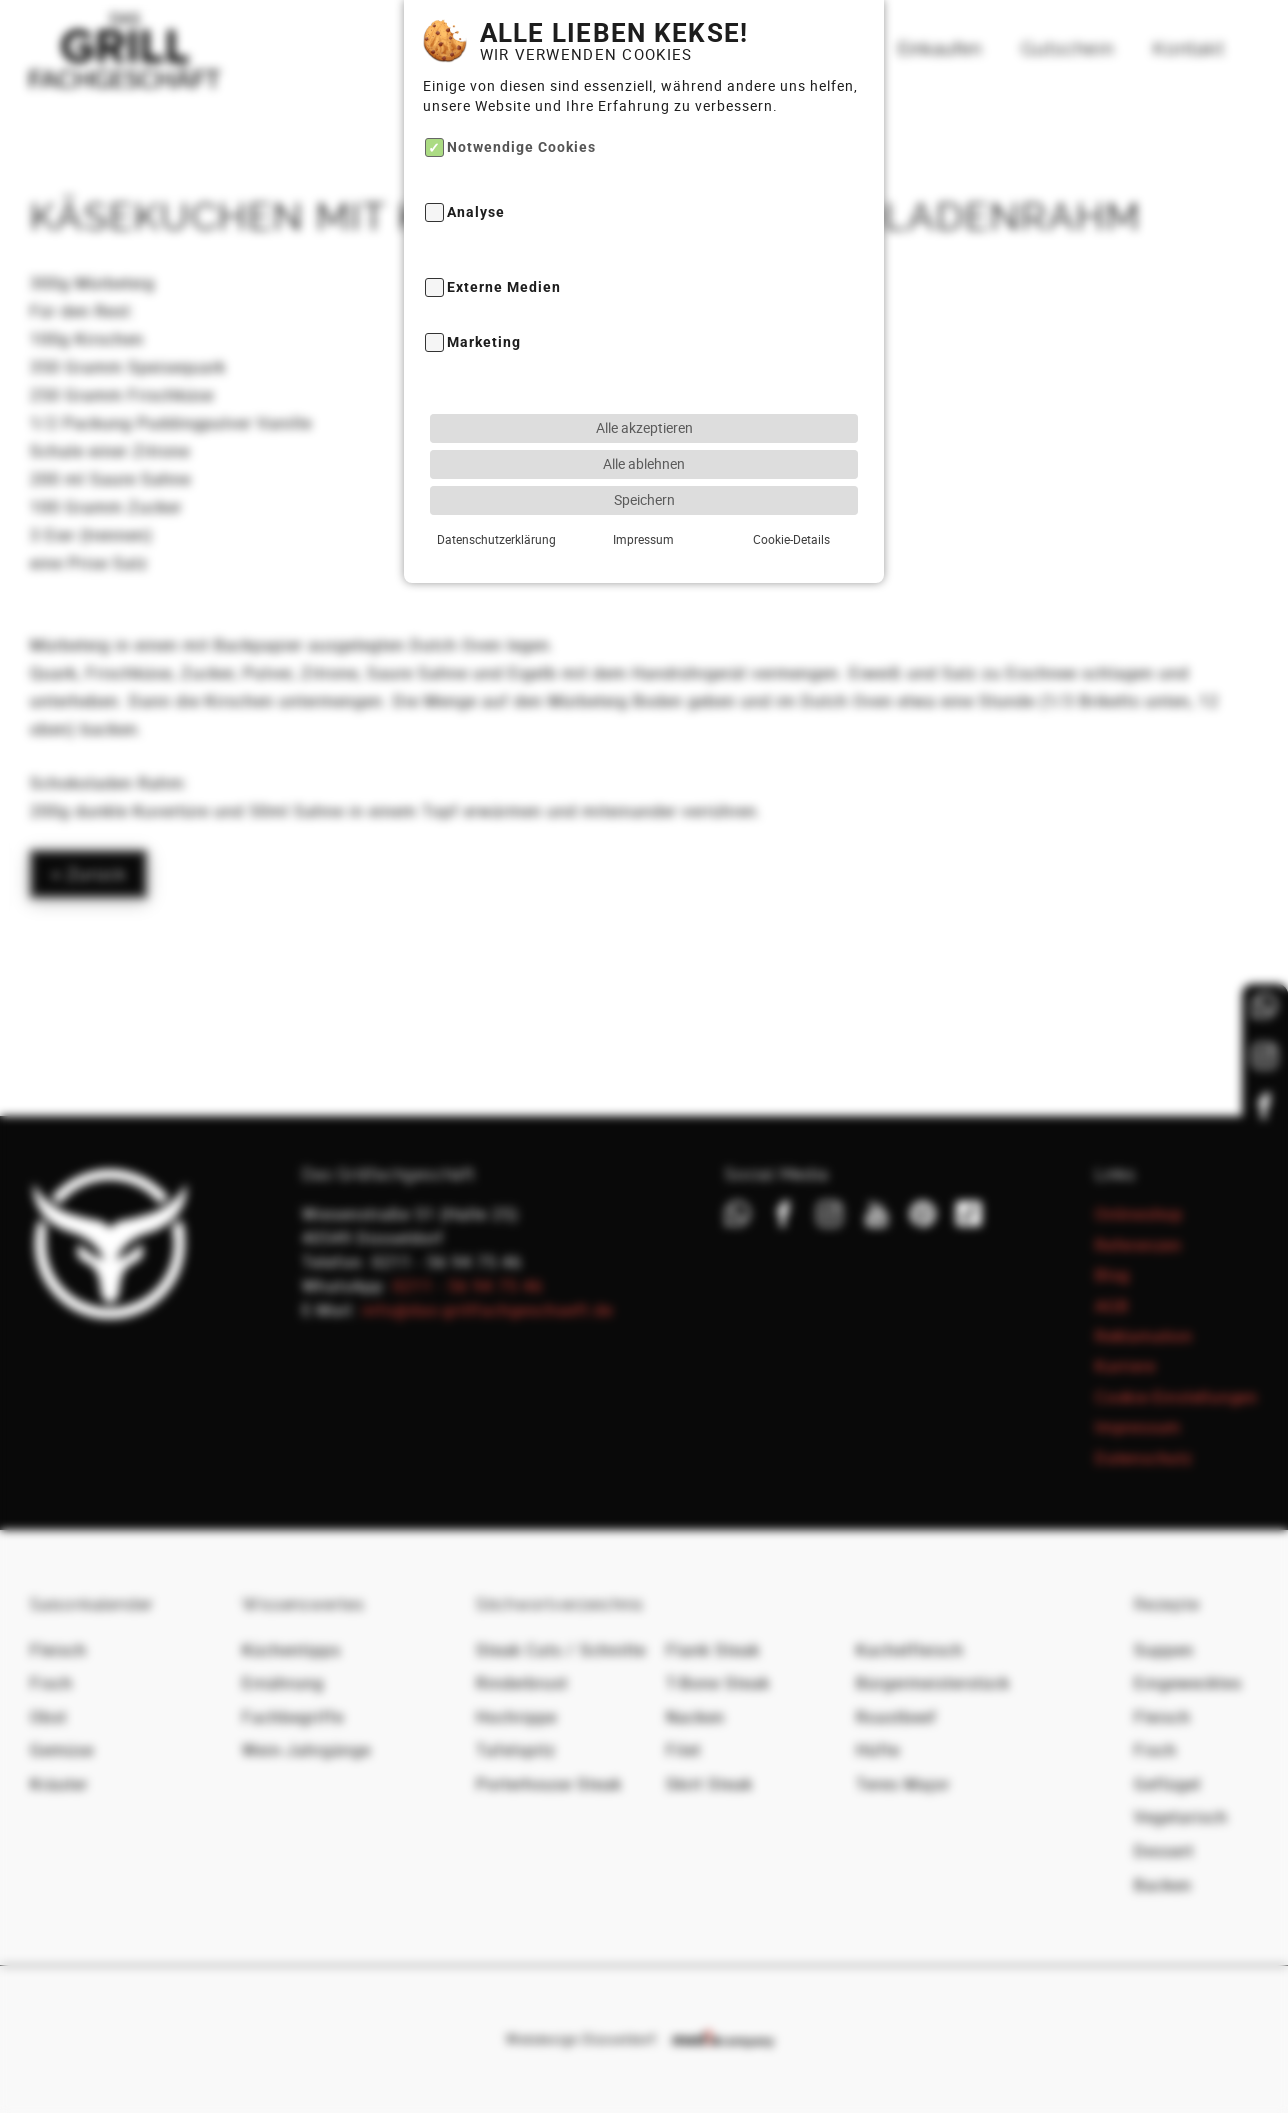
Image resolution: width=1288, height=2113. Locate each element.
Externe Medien (504, 287)
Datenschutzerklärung (496, 539)
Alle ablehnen (644, 463)
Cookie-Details (791, 539)
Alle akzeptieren (644, 427)
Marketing (484, 342)
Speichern (644, 499)
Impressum (643, 539)
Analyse (476, 213)
